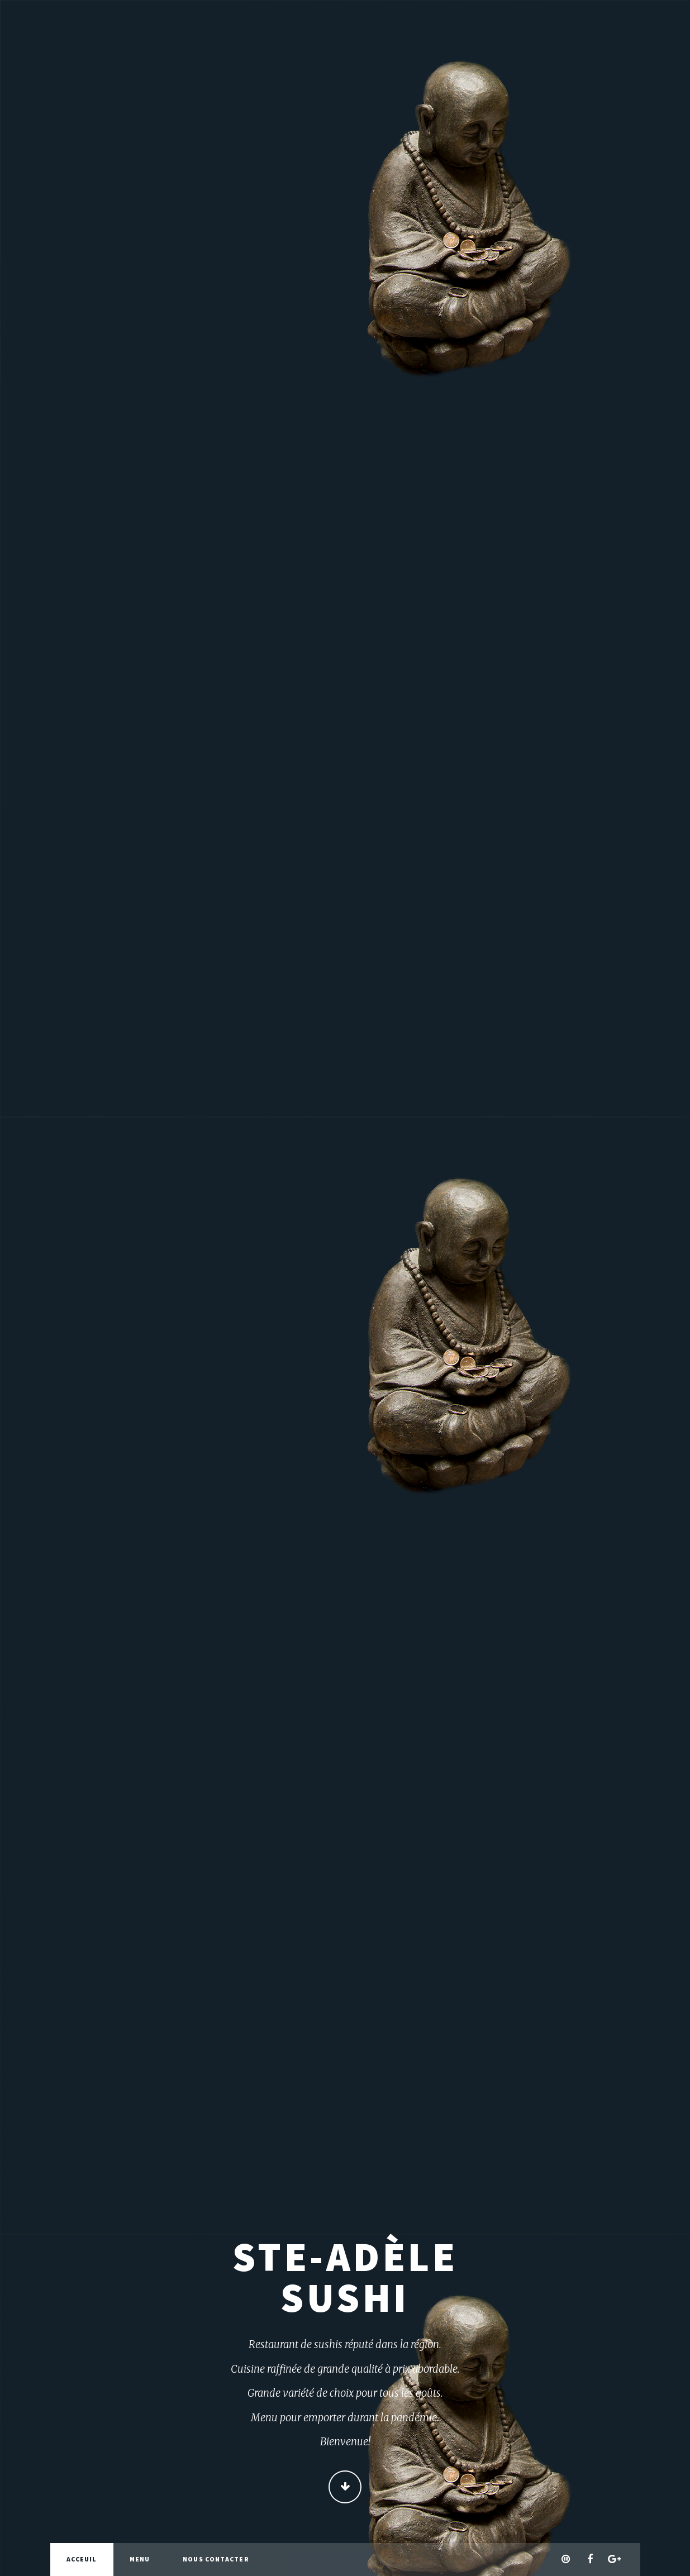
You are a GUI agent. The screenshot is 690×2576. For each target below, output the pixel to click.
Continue (345, 2487)
